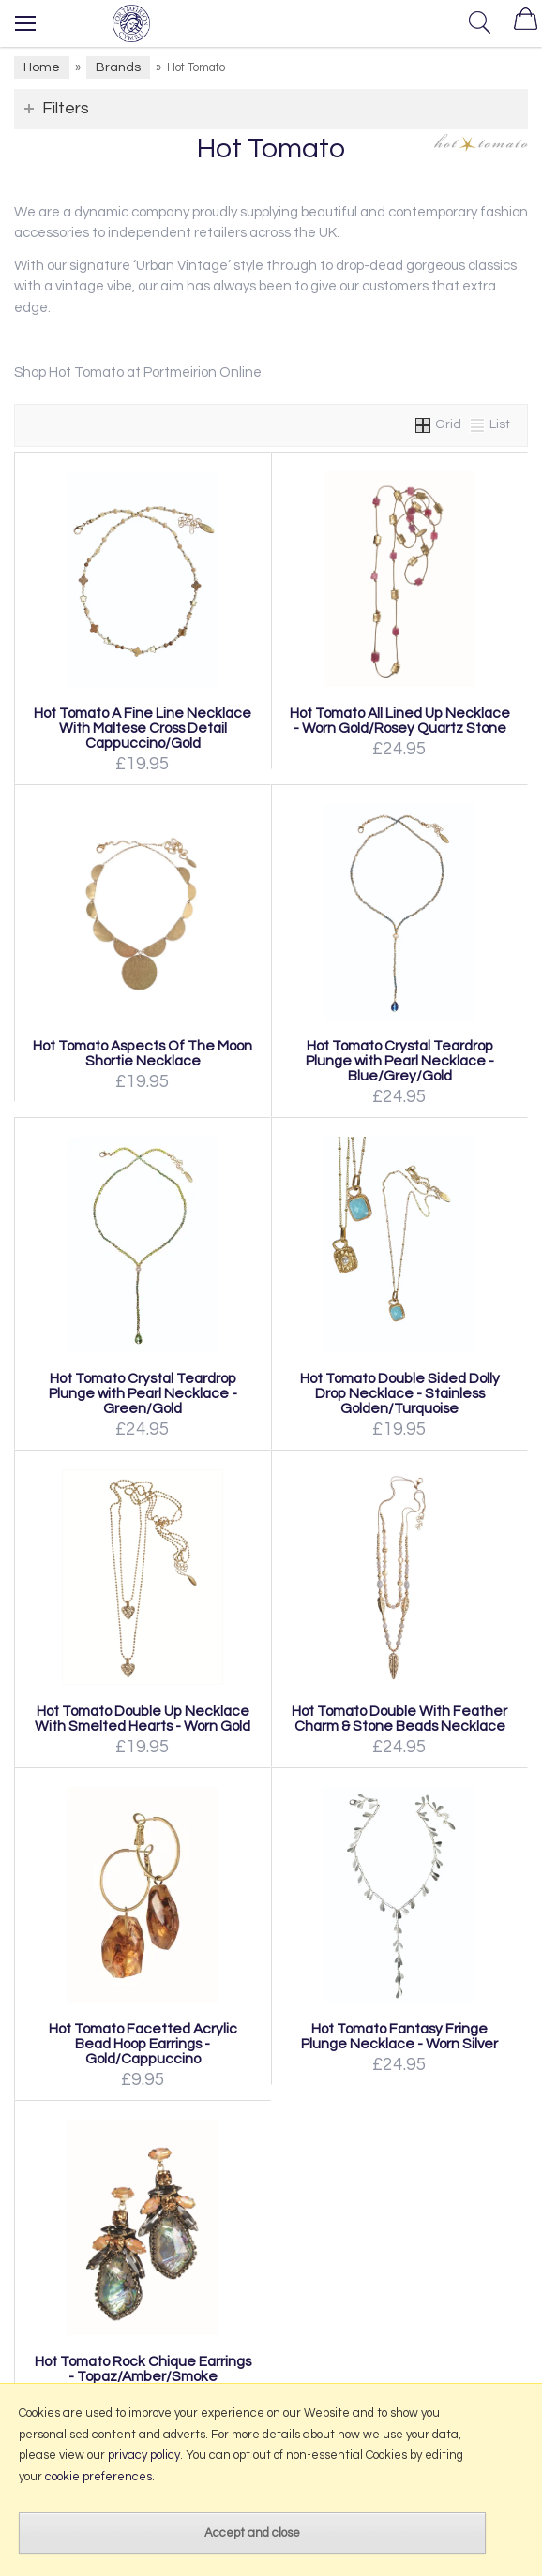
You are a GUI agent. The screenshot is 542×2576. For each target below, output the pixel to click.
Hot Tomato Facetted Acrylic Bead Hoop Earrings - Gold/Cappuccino (143, 2043)
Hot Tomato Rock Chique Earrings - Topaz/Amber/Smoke (143, 2369)
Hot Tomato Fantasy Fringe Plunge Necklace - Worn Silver (399, 2036)
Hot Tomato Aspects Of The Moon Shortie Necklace (142, 1053)
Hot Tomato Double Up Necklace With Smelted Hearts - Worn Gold (142, 1719)
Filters (65, 108)
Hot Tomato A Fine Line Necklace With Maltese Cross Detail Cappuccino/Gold (142, 728)
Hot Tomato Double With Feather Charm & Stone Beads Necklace (399, 1719)
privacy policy (144, 2455)
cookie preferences (98, 2476)
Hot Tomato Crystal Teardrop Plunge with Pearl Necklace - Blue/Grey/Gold (400, 1060)
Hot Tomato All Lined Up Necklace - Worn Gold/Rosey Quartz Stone (400, 721)
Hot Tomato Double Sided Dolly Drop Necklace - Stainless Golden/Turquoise (400, 1393)
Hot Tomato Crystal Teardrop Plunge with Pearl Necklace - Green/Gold (143, 1393)
